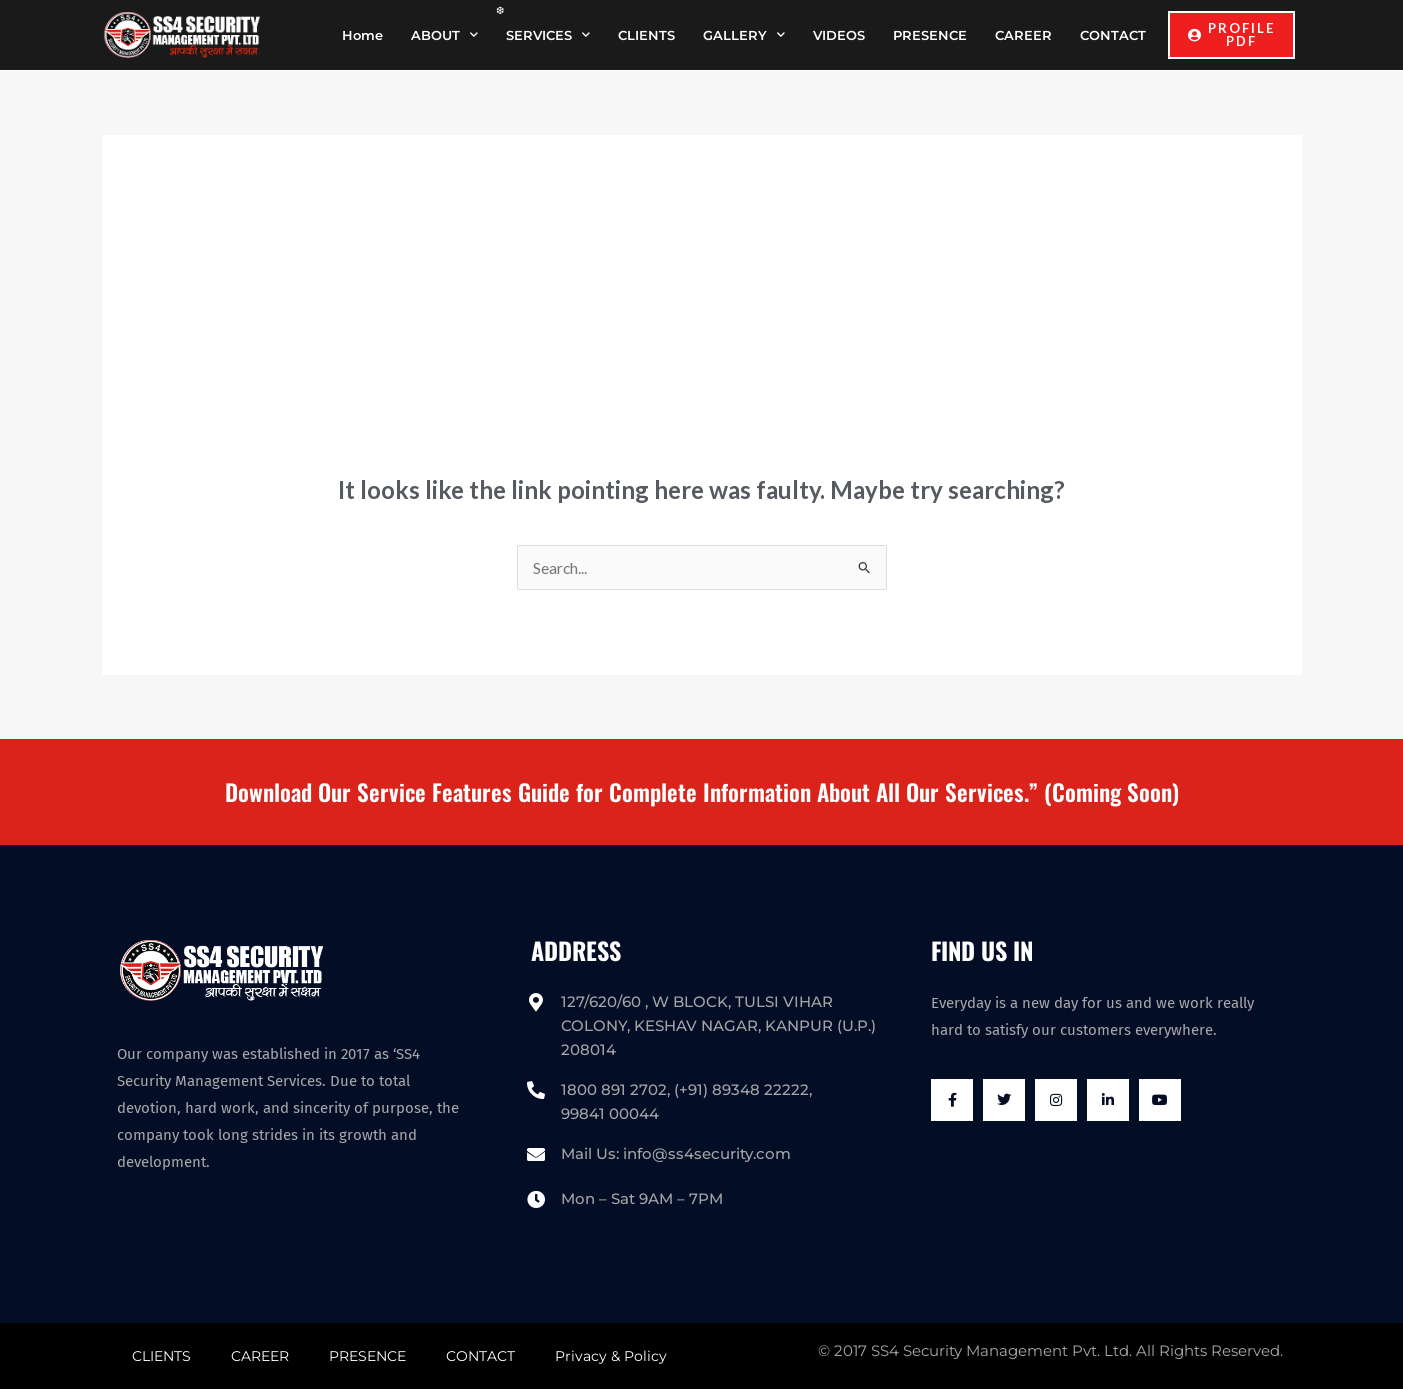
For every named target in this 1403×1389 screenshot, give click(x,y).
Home (362, 35)
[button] (1231, 35)
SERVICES (548, 34)
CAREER (1023, 35)
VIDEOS (839, 35)
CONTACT (1113, 35)
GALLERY (744, 34)
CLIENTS (646, 35)
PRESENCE (930, 35)
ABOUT (444, 34)
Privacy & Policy (611, 1356)
